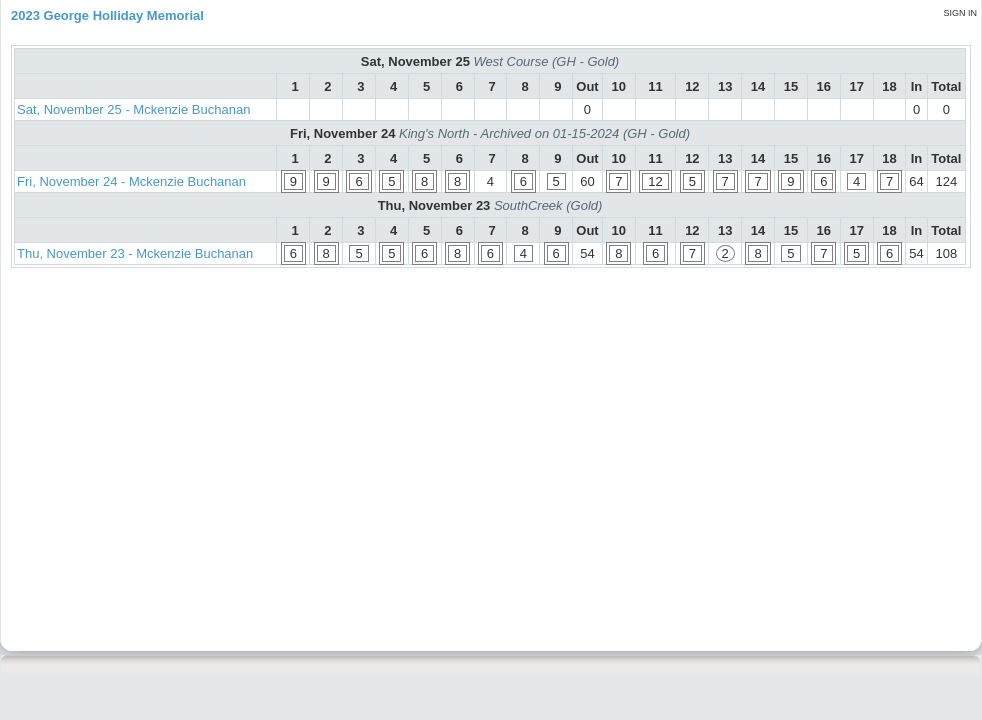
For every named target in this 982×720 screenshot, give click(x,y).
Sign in (960, 13)
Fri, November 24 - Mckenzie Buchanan (131, 181)
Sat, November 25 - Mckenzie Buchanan (133, 109)
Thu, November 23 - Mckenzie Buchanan (135, 253)
